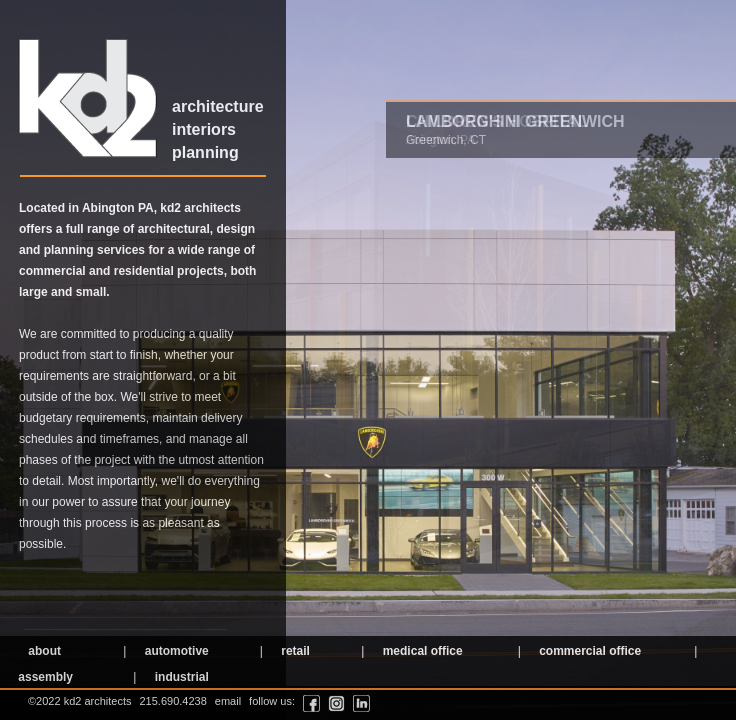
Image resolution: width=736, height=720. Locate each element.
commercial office (588, 651)
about (43, 651)
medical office (420, 651)
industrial (179, 677)
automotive (174, 651)
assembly (44, 677)
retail (294, 651)
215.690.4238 (173, 701)
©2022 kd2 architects (80, 701)
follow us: (272, 701)
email (228, 701)
